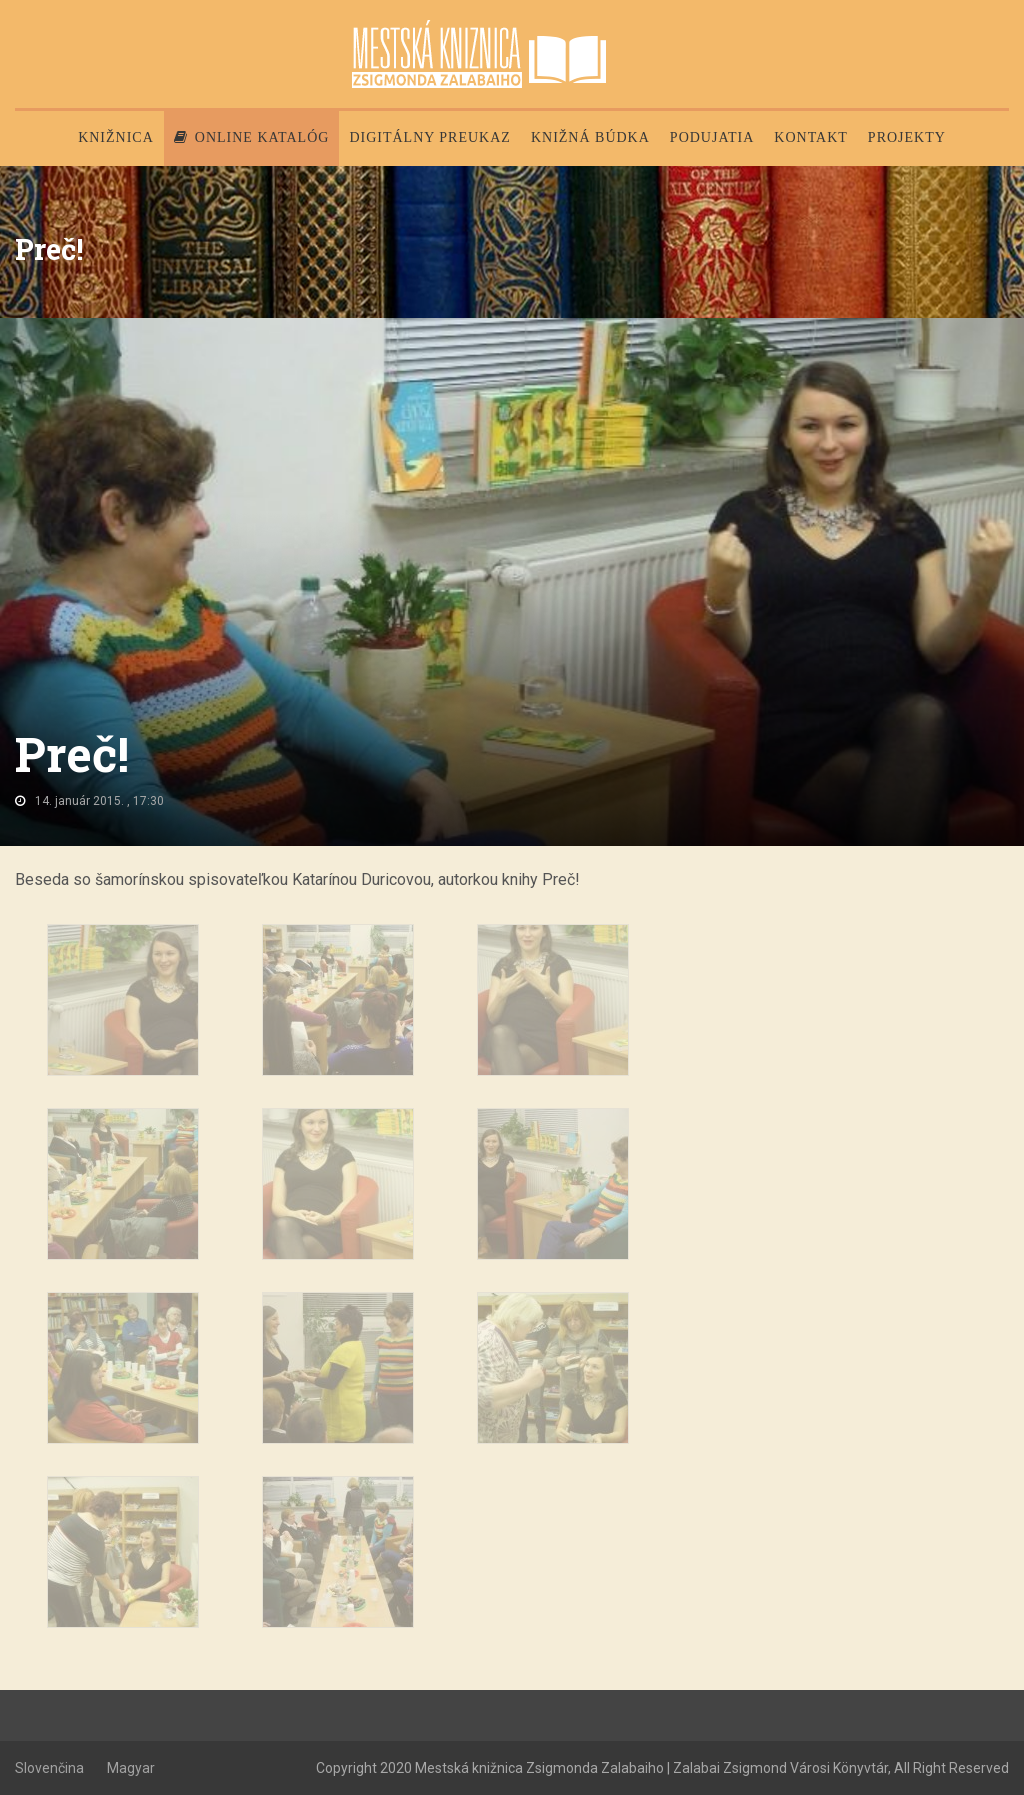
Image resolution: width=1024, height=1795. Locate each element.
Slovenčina (49, 1768)
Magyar (131, 1768)
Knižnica (116, 137)
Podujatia (712, 137)
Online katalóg (252, 137)
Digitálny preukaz (430, 137)
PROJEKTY (907, 137)
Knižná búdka (590, 137)
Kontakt (811, 137)
